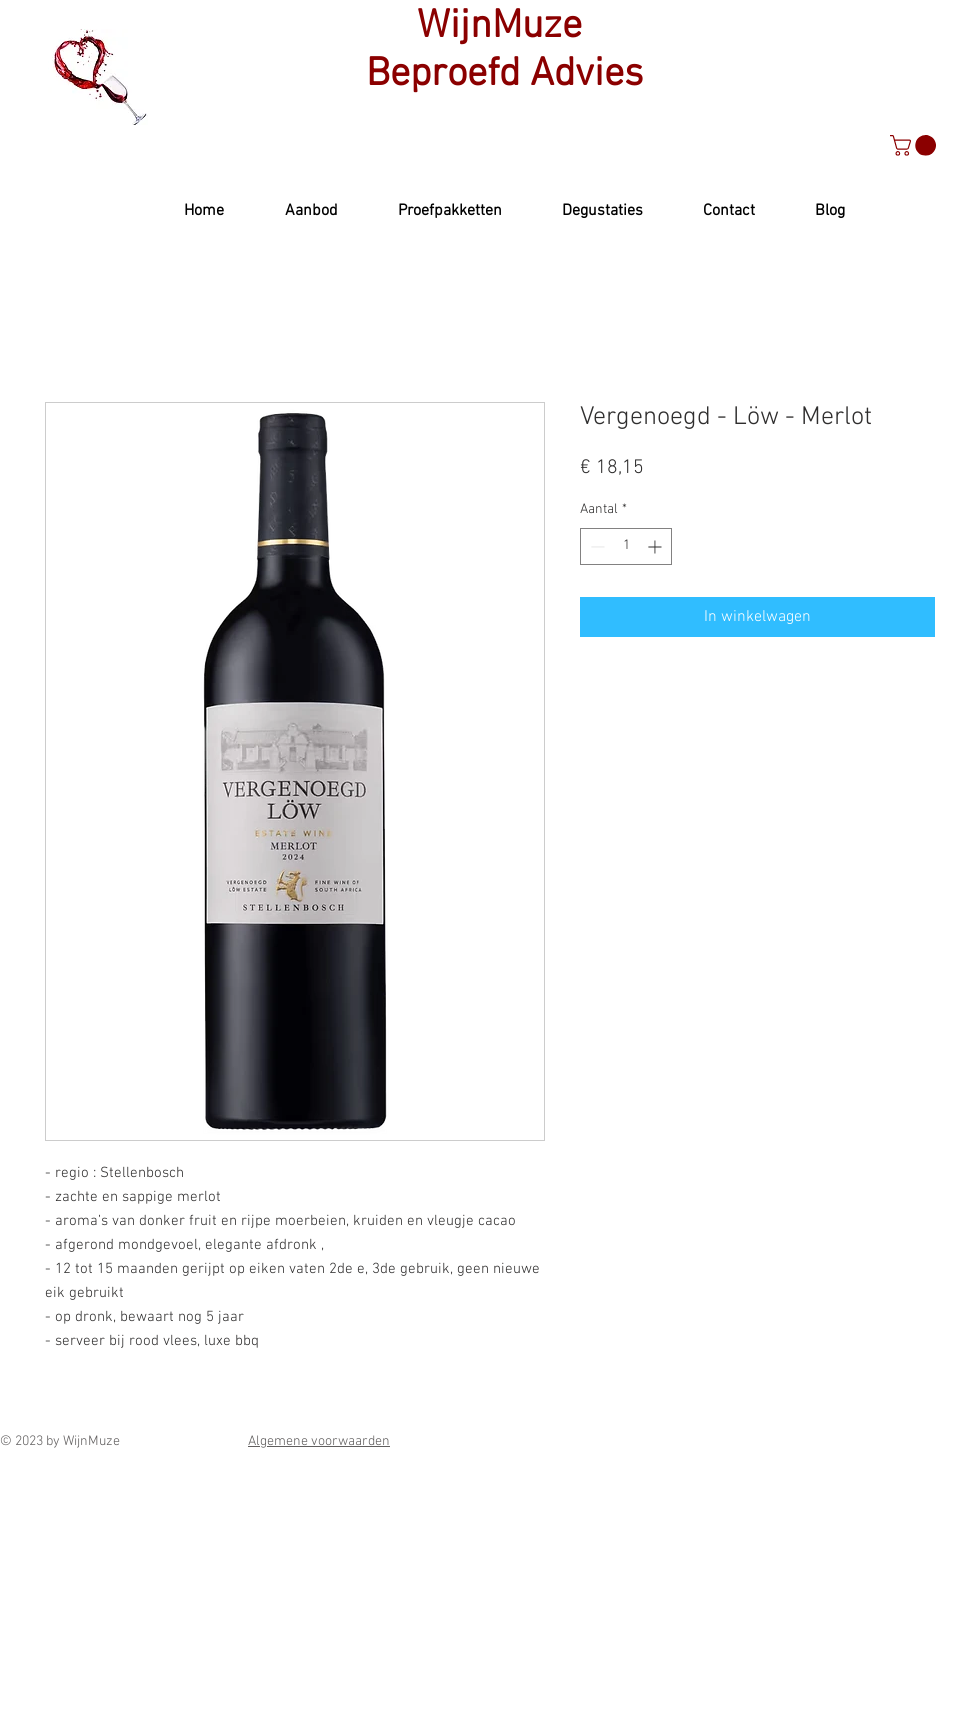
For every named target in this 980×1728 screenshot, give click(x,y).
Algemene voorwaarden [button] (319, 1441)
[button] (915, 145)
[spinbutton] (626, 546)
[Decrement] (595, 546)
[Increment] (656, 546)
